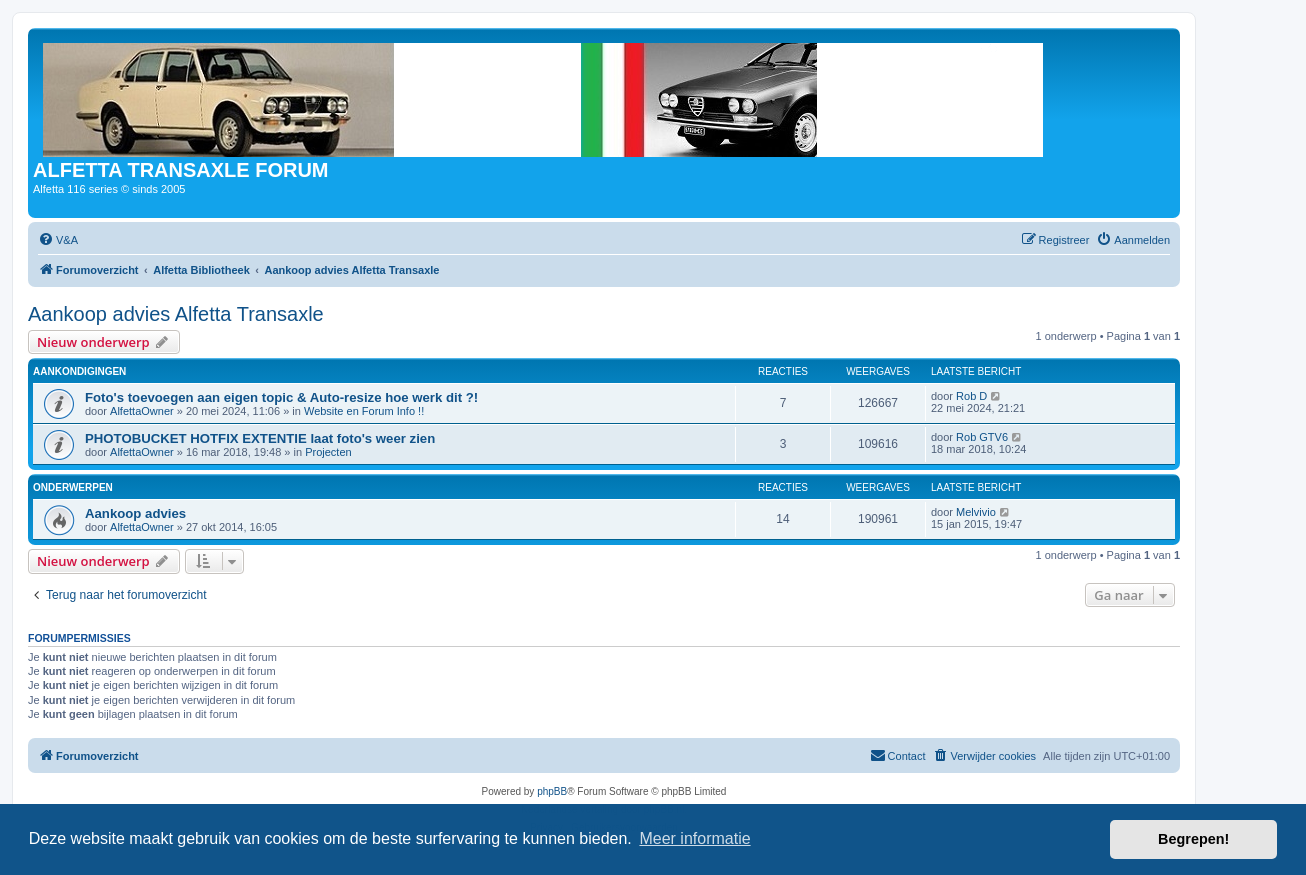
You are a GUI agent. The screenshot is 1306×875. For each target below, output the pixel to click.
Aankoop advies (135, 513)
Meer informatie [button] (694, 838)
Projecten (328, 452)
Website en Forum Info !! (364, 411)
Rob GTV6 (982, 437)
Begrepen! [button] (1193, 839)
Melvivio (976, 512)
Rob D (971, 396)
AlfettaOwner (142, 411)
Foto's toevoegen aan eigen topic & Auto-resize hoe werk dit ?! (281, 397)
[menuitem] (58, 240)
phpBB (552, 791)
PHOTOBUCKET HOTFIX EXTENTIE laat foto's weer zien (260, 438)
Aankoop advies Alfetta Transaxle (176, 314)
